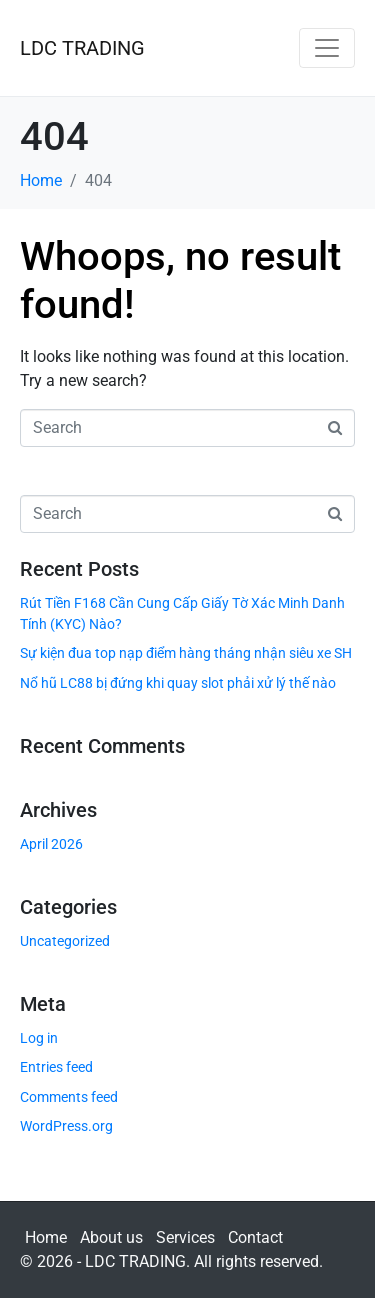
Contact (255, 1237)
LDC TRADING (82, 48)
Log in (39, 1038)
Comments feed (69, 1097)
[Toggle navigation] (327, 48)
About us (111, 1237)
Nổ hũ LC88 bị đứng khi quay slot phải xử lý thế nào (178, 683)
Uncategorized (65, 941)
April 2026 (51, 844)
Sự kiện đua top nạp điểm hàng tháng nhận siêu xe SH (186, 653)
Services (185, 1237)
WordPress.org (66, 1126)
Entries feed (56, 1067)
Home (46, 1237)
